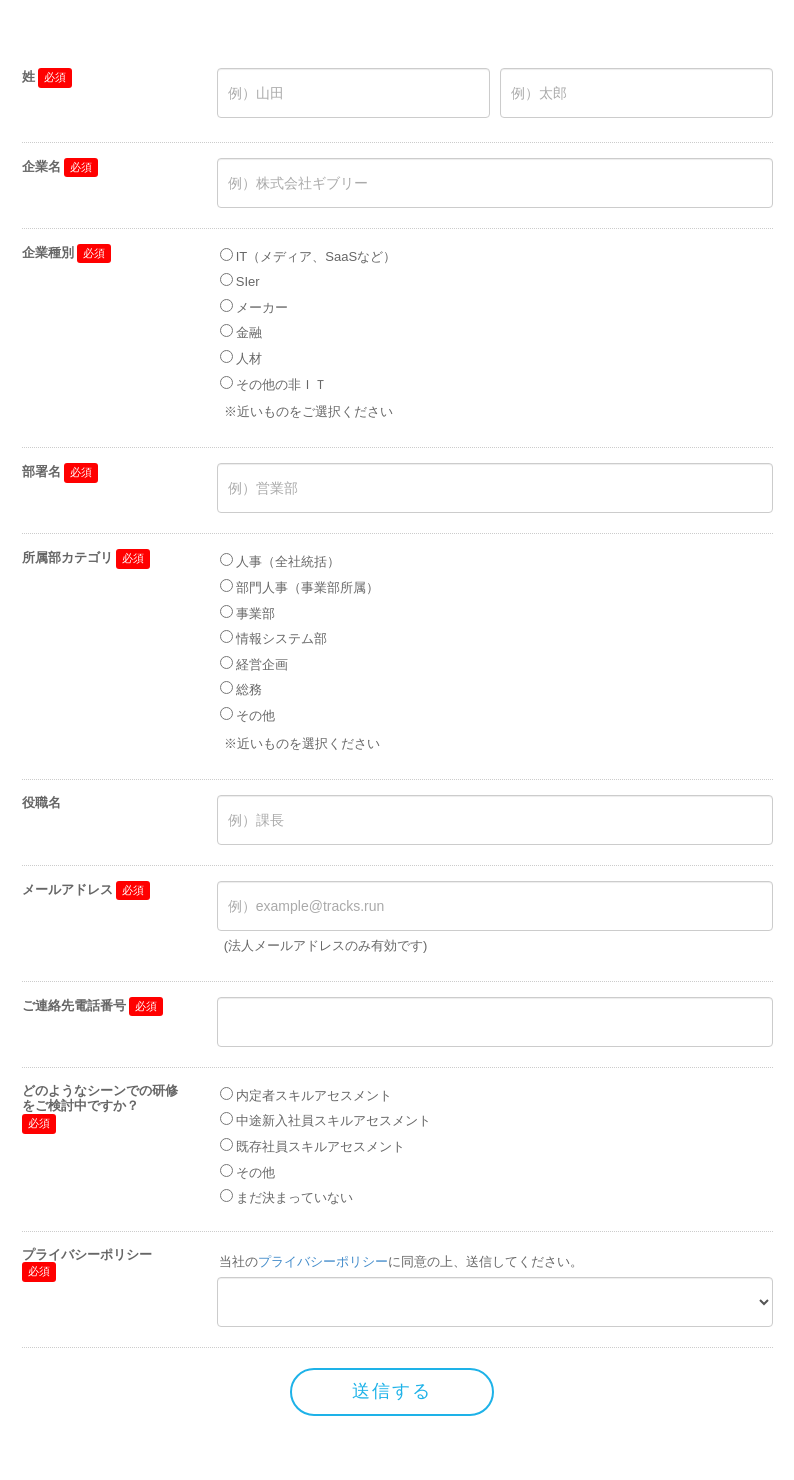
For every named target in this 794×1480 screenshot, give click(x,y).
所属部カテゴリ (67, 557)
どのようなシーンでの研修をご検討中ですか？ (100, 1098)
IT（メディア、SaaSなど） (316, 256)
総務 (249, 689)
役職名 (41, 802)
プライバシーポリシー (87, 1254)
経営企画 (262, 664)
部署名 (41, 471)
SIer (248, 281)
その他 (255, 715)
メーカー (262, 307)
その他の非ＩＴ (281, 384)
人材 (249, 358)
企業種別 (48, 252)
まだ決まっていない (294, 1197)
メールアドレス (67, 889)
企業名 (41, 166)
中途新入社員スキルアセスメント (333, 1120)
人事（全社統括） (288, 561)
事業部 (255, 613)
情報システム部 (281, 638)
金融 (249, 332)
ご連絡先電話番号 (74, 1005)
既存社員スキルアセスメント (320, 1146)
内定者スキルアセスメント (314, 1095)
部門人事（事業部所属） (307, 587)
